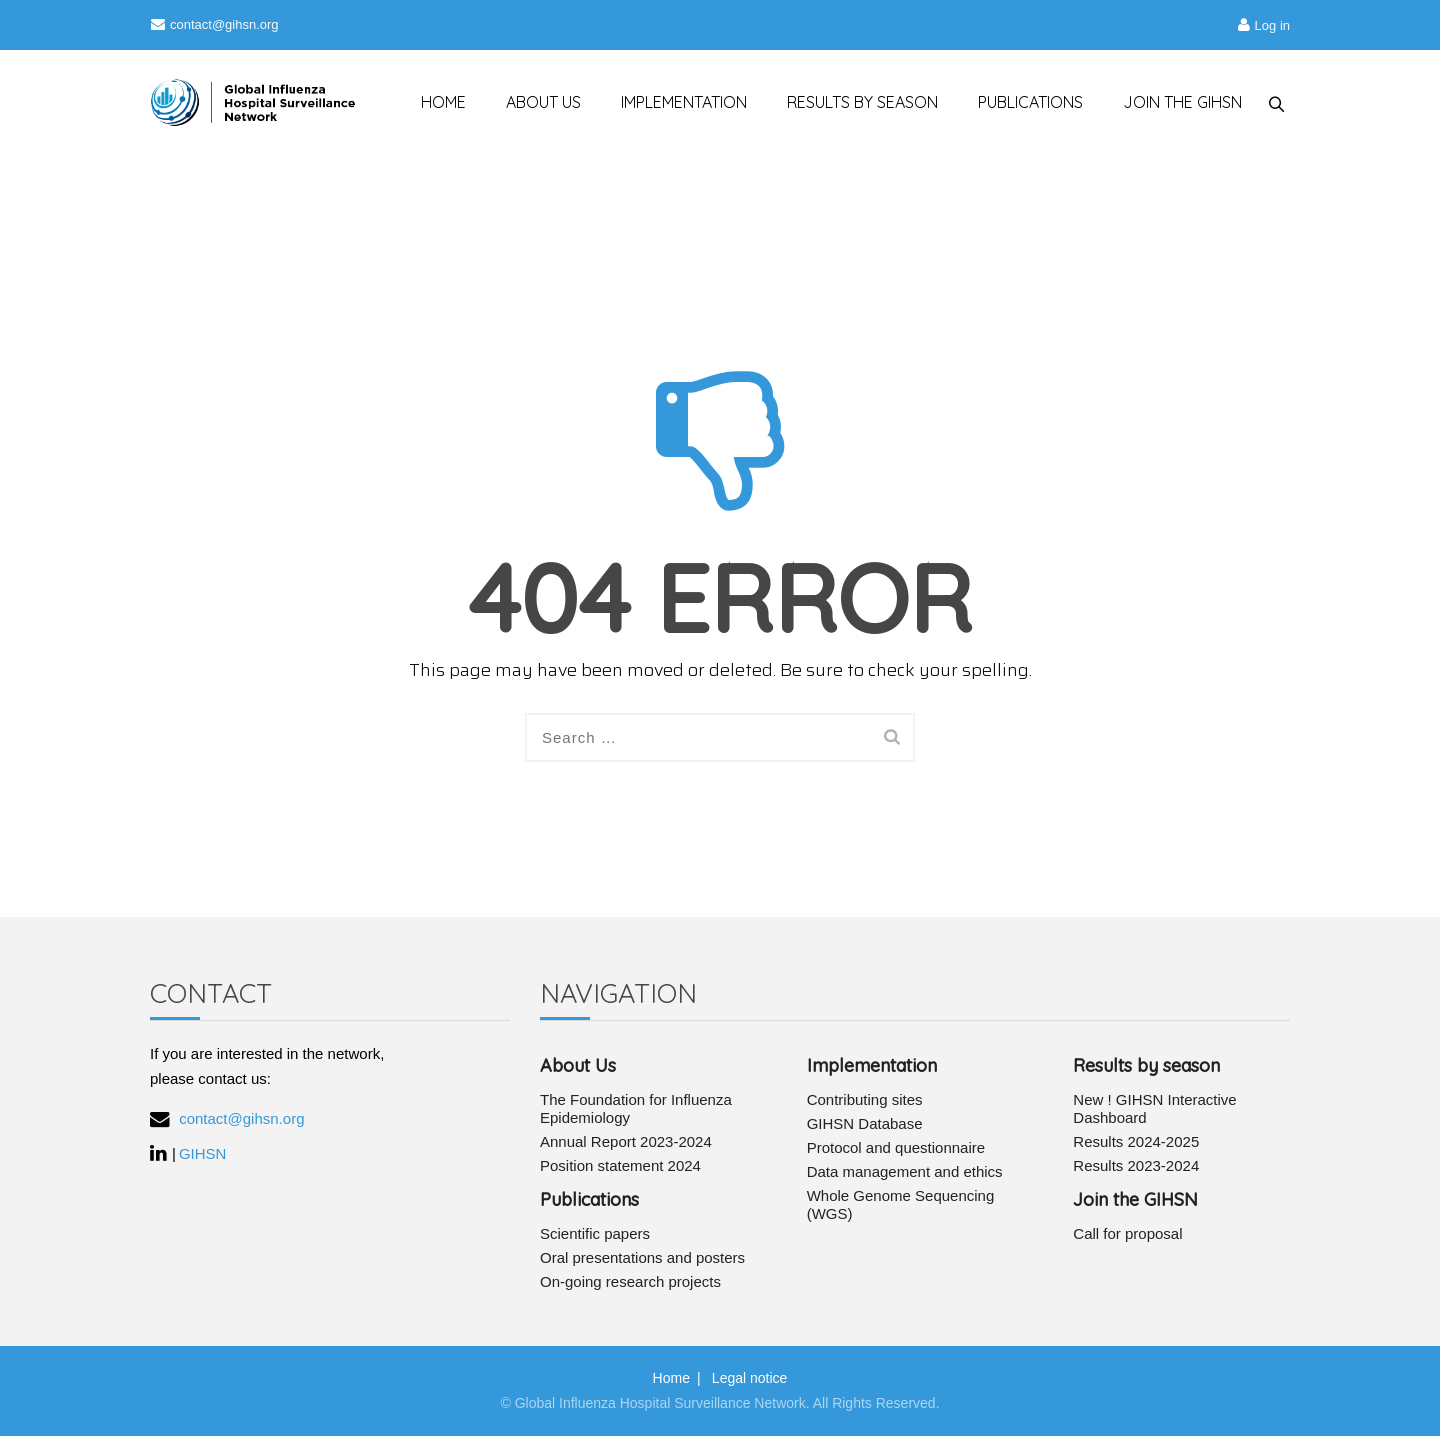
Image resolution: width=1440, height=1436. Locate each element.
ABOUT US (533, 102)
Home (671, 1378)
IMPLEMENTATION (674, 102)
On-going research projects (630, 1281)
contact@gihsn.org (214, 24)
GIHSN (203, 1153)
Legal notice (750, 1378)
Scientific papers (595, 1233)
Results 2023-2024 (1136, 1165)
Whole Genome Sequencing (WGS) (901, 1204)
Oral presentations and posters (642, 1257)
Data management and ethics (905, 1171)
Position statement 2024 (620, 1165)
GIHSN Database (865, 1123)
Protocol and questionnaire (896, 1147)
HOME (433, 102)
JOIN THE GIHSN (1173, 102)
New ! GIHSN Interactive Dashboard (1154, 1108)
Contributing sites (865, 1099)
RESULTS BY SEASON (853, 102)
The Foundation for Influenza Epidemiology (636, 1108)
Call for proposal (1127, 1233)
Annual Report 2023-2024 (626, 1141)
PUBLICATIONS (1021, 102)
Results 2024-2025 (1136, 1141)
